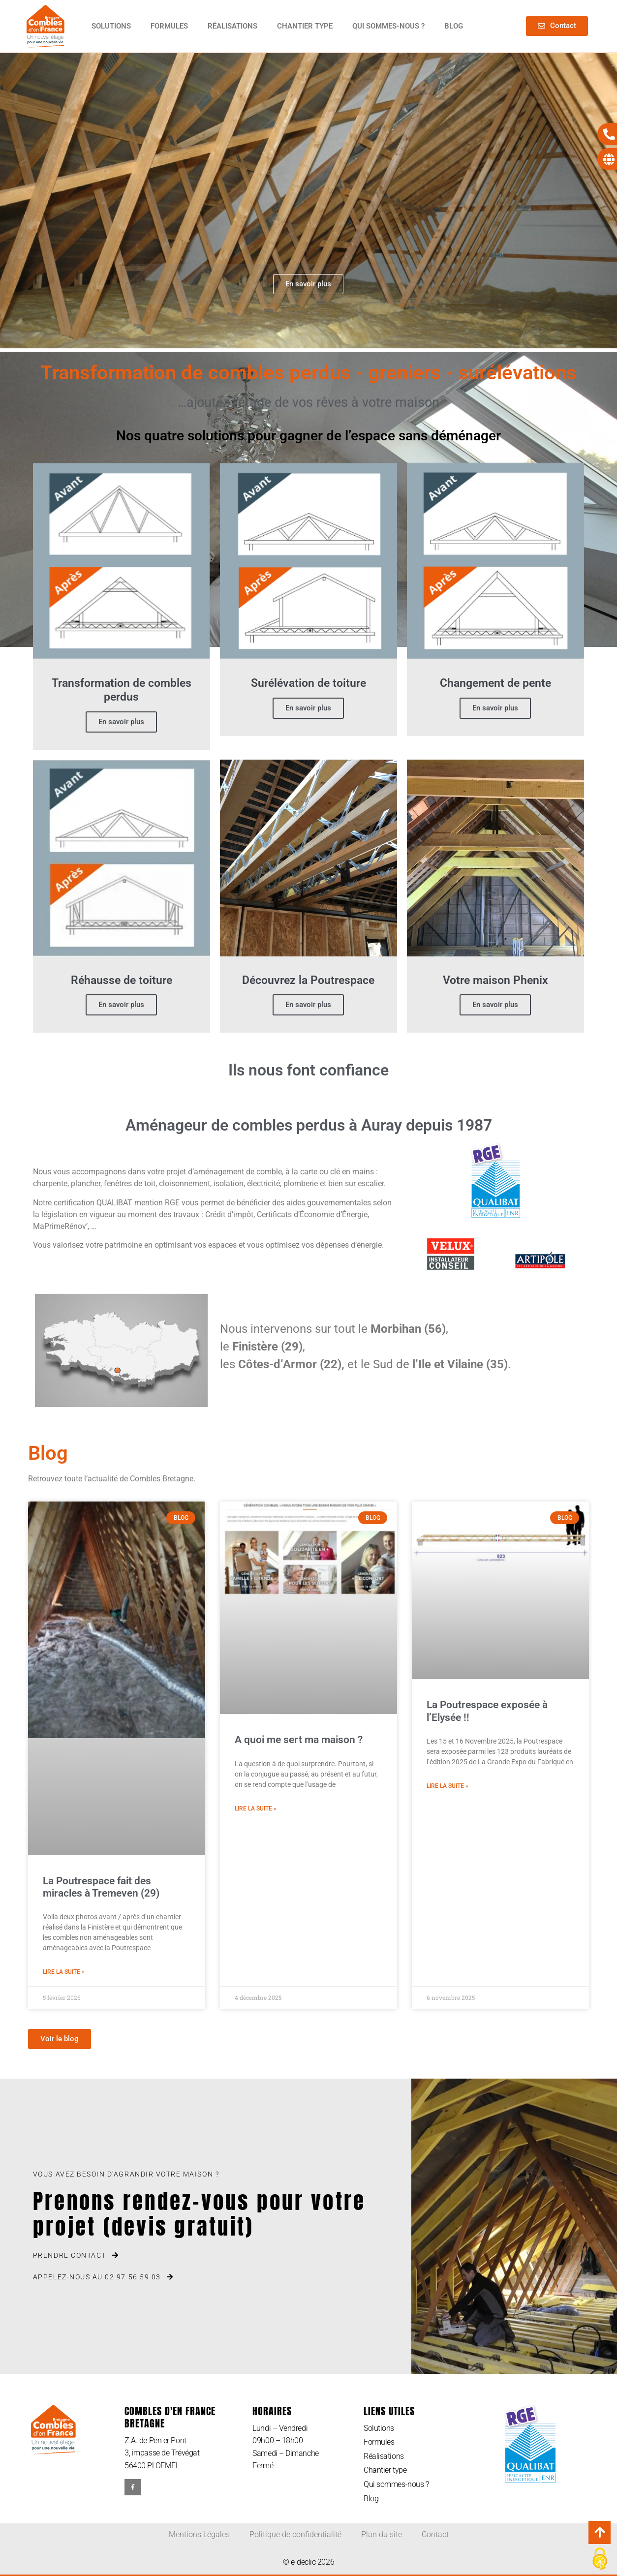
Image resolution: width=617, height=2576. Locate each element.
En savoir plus (121, 721)
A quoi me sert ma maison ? (299, 1740)
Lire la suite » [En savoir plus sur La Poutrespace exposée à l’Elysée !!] (447, 1785)
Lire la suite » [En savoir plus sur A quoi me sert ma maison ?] (256, 1808)
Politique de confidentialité (295, 2534)
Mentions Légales (199, 2534)
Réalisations (232, 26)
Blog (453, 26)
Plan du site (381, 2534)
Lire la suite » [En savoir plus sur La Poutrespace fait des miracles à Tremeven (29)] (64, 1971)
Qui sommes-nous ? (388, 26)
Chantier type (305, 26)
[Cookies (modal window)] (600, 2559)
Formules (169, 26)
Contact (435, 2534)
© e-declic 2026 (308, 2562)
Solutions (111, 26)
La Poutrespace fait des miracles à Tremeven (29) (101, 1887)
